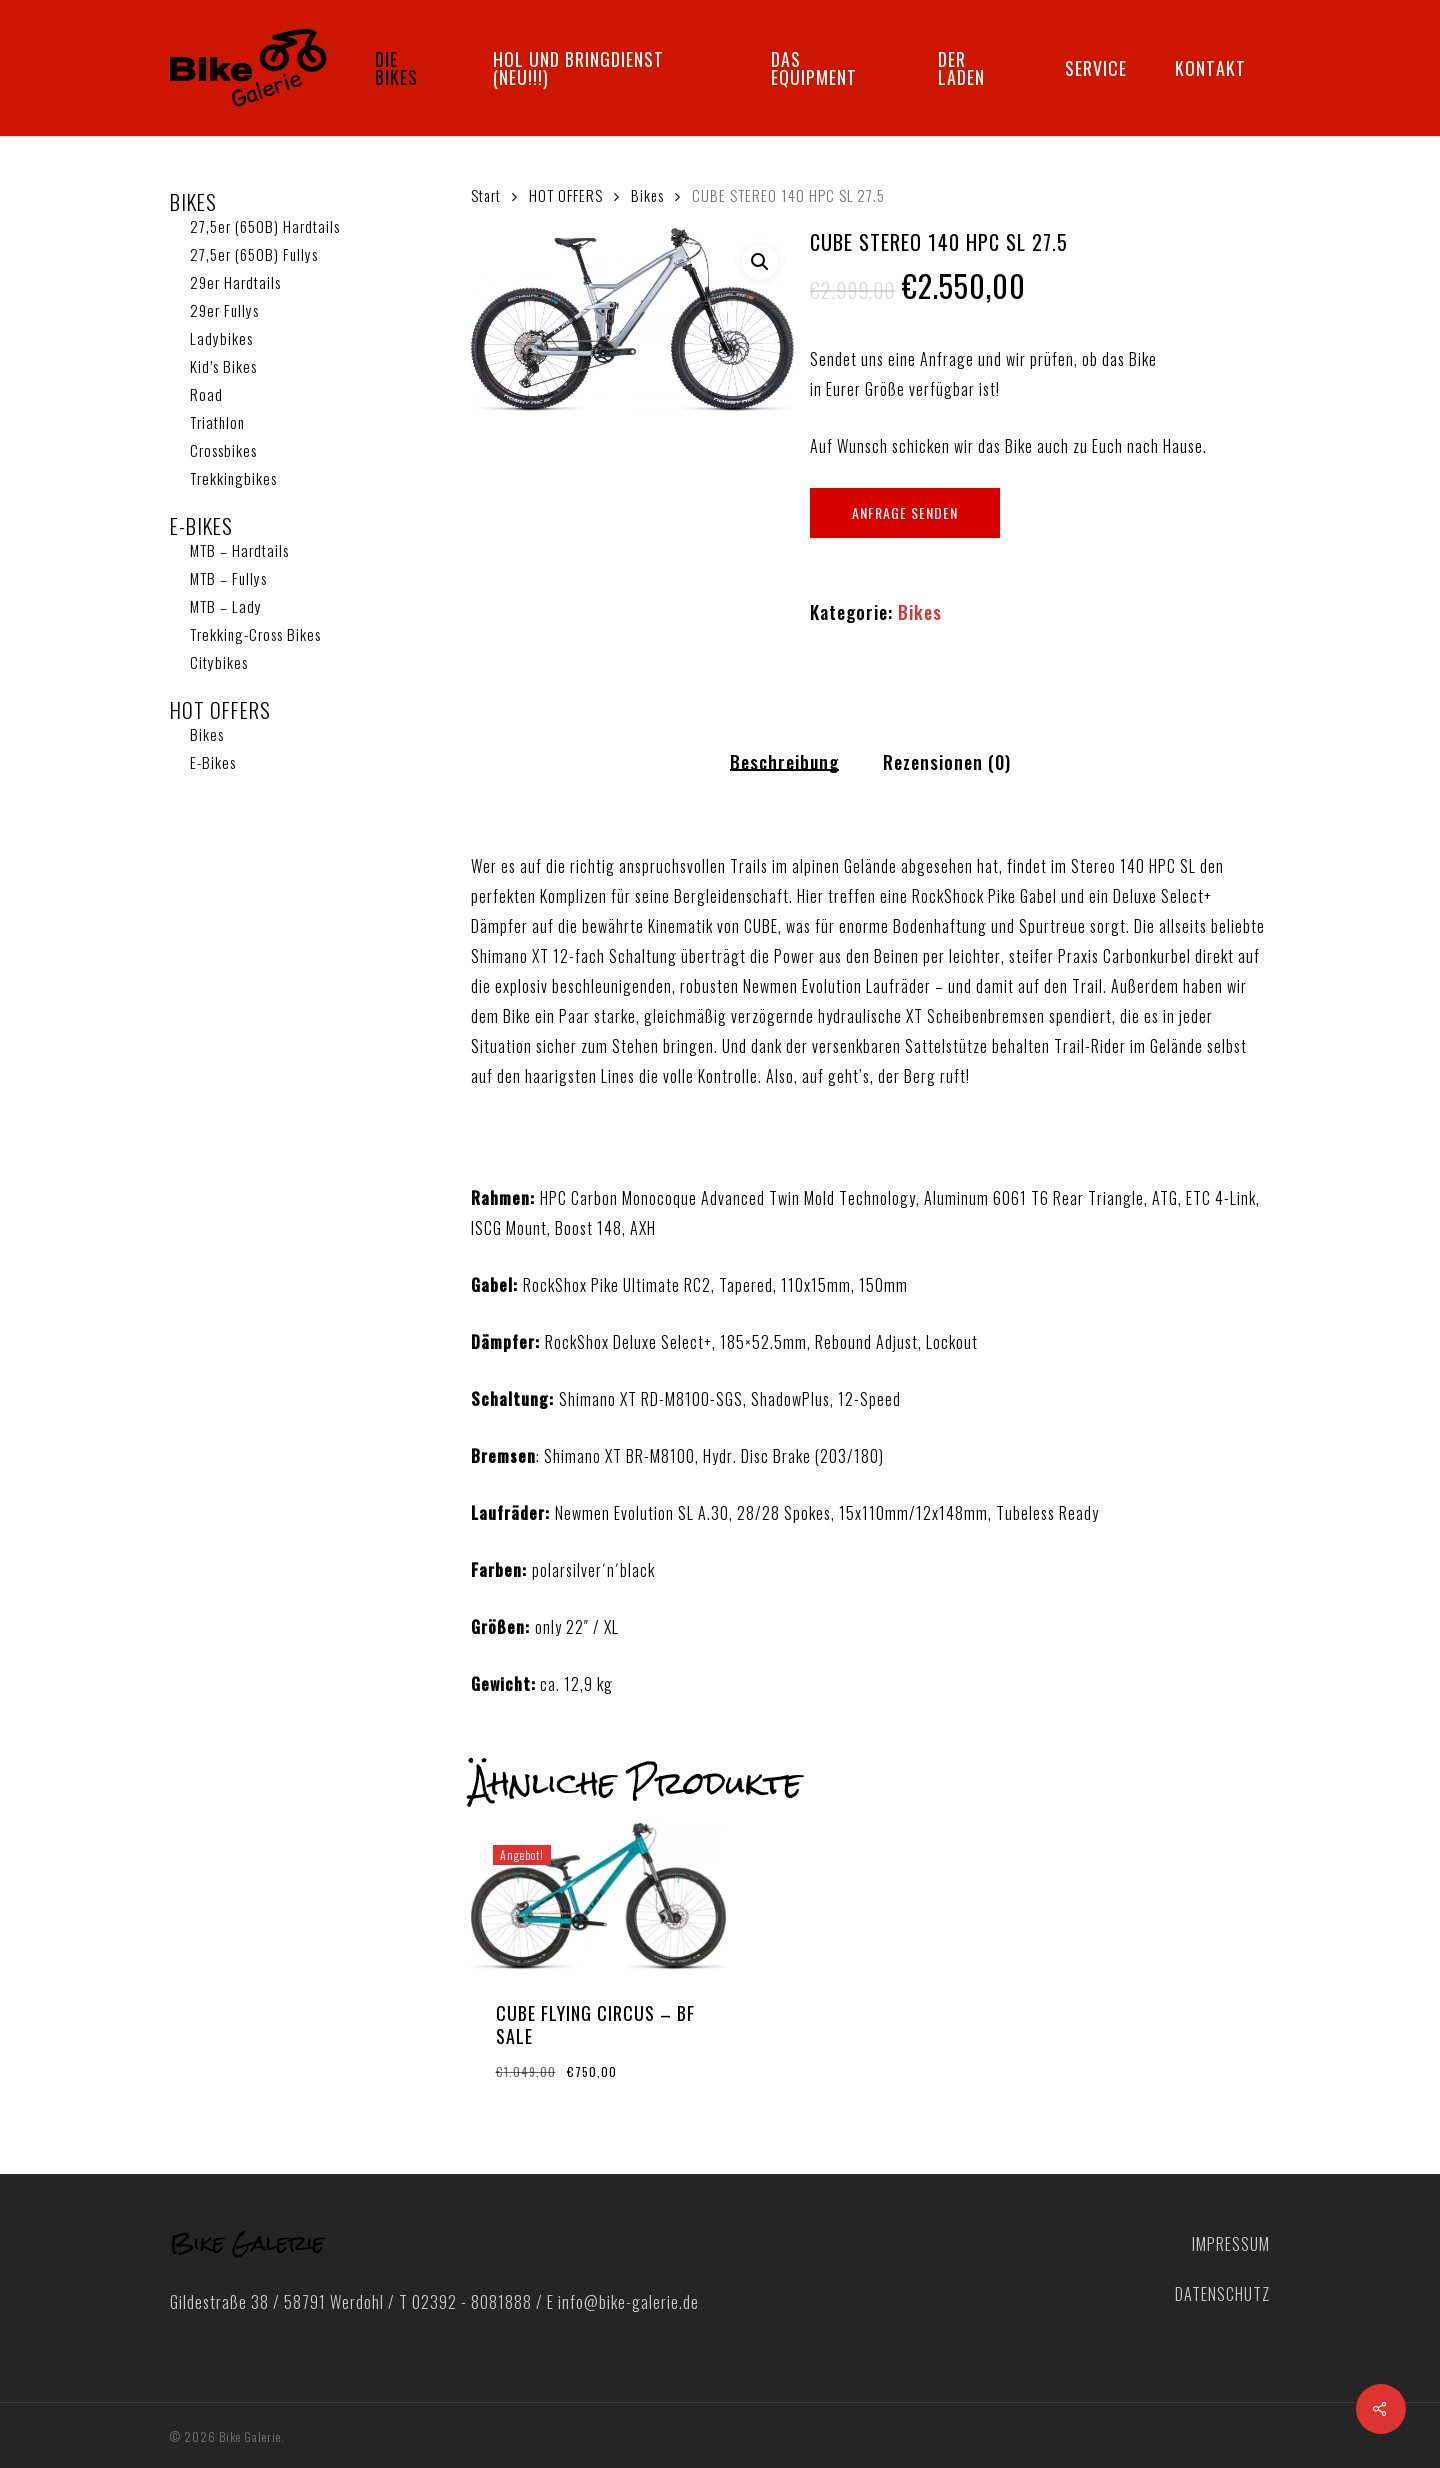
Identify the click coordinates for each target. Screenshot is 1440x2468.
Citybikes (219, 662)
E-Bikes (213, 762)
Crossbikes (223, 450)
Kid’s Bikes (223, 366)
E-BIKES (201, 526)
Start (486, 195)
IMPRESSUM (1231, 2244)
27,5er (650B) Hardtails (265, 226)
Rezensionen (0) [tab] (947, 762)
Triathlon (217, 422)
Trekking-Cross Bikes (255, 634)
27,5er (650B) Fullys (254, 254)
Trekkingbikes (233, 478)
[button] (760, 262)
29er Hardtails (235, 282)
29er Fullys (224, 310)
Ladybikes (221, 338)
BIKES (193, 202)
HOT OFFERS (220, 710)
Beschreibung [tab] (784, 762)
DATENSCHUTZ (1222, 2294)
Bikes (207, 734)
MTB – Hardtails (239, 550)
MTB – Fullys (228, 578)
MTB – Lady (226, 606)
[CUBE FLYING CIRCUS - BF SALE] (599, 1898)
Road (206, 394)
